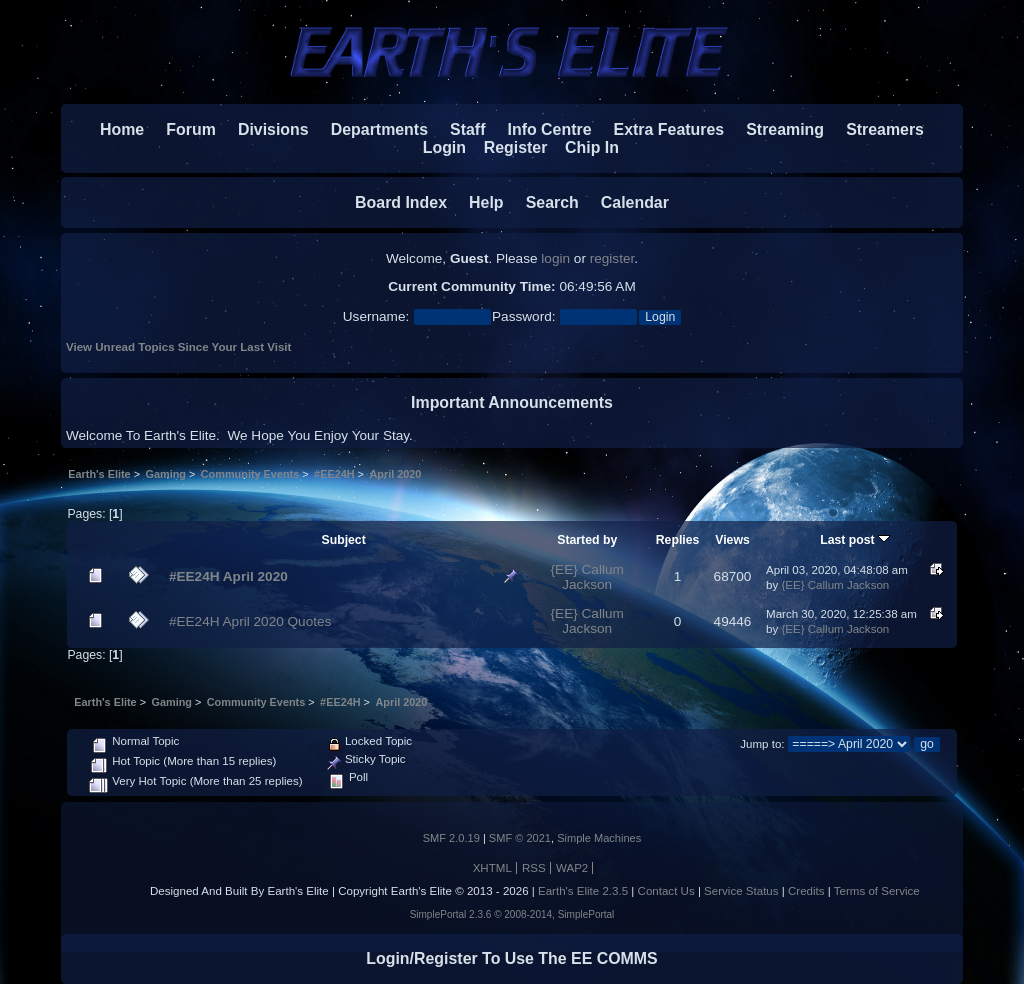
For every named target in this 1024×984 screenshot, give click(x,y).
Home (122, 129)
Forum (182, 129)
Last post (855, 540)
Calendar (626, 202)
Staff (458, 129)
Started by (587, 540)
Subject (343, 540)
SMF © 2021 (520, 838)
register (612, 258)
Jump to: (762, 744)
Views (732, 540)
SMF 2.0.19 (451, 838)
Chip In (583, 147)
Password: (523, 316)
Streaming (785, 129)
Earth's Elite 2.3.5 (583, 891)
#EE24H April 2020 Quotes (250, 621)
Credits (806, 891)
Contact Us (666, 891)
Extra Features (669, 129)
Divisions (273, 129)
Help (477, 202)
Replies (678, 540)
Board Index (401, 202)
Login (435, 147)
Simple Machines (599, 838)
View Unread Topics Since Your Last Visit (178, 347)
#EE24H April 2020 (228, 576)
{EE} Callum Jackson (587, 577)
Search (543, 202)
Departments (379, 129)
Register (506, 147)
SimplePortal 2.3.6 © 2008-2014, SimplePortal (512, 914)
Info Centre (541, 129)
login (555, 258)
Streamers (885, 129)
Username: (376, 316)
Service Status (741, 891)
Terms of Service (877, 891)
